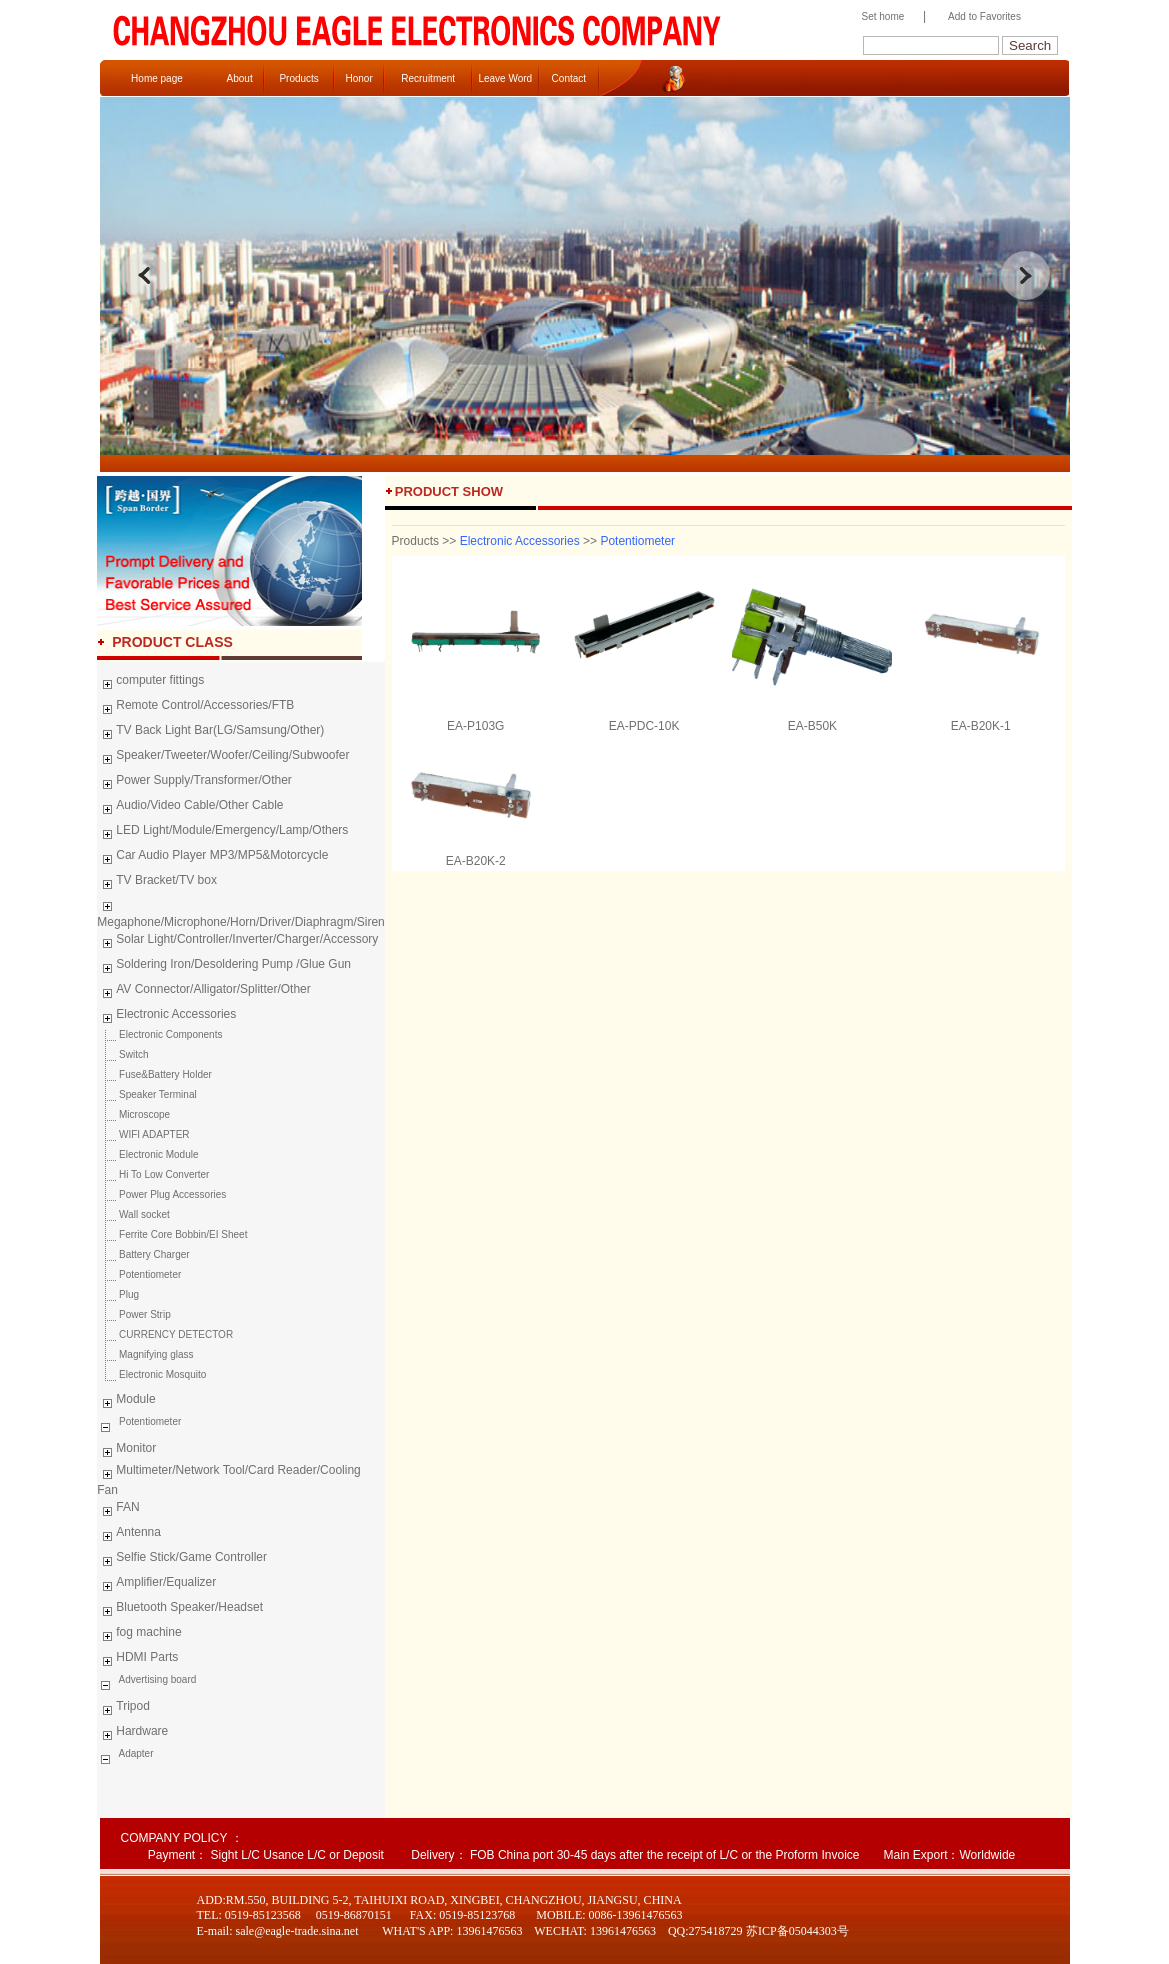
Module (126, 1402)
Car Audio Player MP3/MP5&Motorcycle (212, 858)
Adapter (134, 1753)
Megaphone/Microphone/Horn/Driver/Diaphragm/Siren (240, 912)
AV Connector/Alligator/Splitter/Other (204, 992)
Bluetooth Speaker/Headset (180, 1610)
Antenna (129, 1535)
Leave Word (505, 78)
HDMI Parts (137, 1660)
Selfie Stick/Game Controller (182, 1560)
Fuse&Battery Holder (154, 1074)
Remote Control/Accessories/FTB (195, 708)
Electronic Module (147, 1154)
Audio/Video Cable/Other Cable (190, 808)
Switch (122, 1054)
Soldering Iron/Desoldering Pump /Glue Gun (224, 967)
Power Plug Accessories (161, 1194)
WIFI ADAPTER (143, 1134)
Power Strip (133, 1314)
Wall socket (133, 1214)
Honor (358, 78)
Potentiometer (139, 1274)
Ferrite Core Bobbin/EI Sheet (172, 1234)
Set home (878, 16)
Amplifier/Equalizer (156, 1585)
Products (298, 78)
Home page (157, 78)
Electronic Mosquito (151, 1374)
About (240, 78)
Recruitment (428, 78)
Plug (118, 1294)
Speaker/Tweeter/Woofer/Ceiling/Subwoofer (223, 758)
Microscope (133, 1114)
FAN (118, 1510)
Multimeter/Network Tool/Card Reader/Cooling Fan (229, 1480)
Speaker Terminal (146, 1094)
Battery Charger (143, 1254)
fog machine (139, 1635)
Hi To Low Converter (153, 1174)
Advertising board (156, 1679)
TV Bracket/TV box (157, 883)
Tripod (123, 1709)
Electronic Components (159, 1034)
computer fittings (150, 683)
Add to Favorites (984, 16)
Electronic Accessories (166, 1017)
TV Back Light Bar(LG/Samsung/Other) (210, 733)
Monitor (126, 1451)
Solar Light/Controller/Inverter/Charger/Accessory (237, 942)
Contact (569, 78)
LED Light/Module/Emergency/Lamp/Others (222, 833)
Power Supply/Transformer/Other (194, 783)
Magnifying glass (145, 1354)
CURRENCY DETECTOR (165, 1334)
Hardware (132, 1734)
